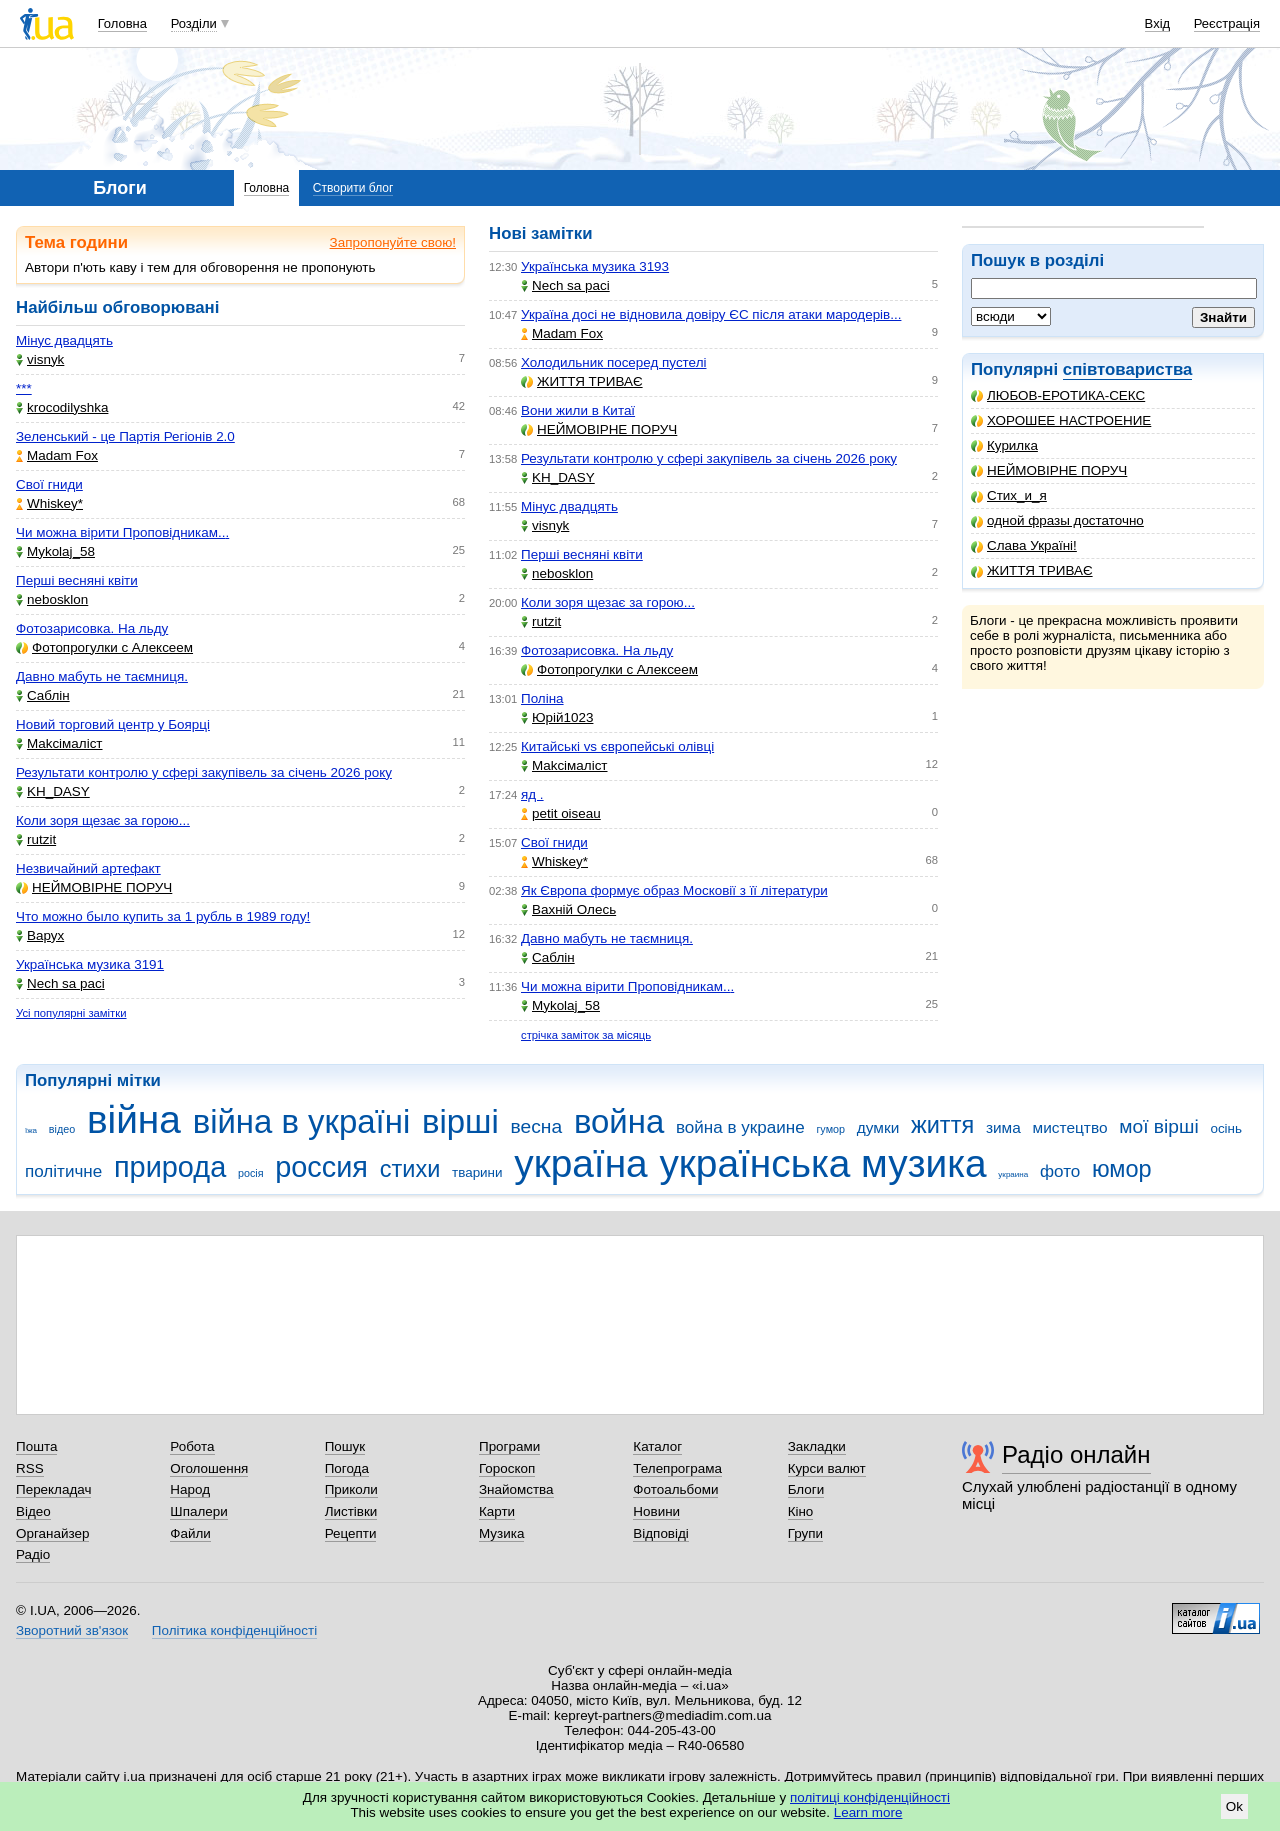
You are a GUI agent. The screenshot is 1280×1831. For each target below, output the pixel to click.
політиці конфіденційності (870, 1797)
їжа (31, 1130)
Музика (501, 1533)
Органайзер (52, 1533)
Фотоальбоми (675, 1489)
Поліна (542, 698)
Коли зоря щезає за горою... (103, 820)
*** (24, 388)
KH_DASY (53, 791)
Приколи (351, 1489)
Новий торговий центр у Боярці (113, 724)
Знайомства (516, 1489)
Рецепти (351, 1533)
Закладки (817, 1446)
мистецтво (1070, 1127)
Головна (122, 23)
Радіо (33, 1554)
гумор (830, 1129)
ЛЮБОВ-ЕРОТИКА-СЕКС (1058, 395)
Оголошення (209, 1468)
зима (1003, 1127)
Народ (190, 1489)
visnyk (40, 359)
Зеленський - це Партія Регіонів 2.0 (125, 436)
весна (537, 1126)
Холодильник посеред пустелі (613, 362)
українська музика (822, 1163)
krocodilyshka (62, 407)
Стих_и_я (1009, 495)
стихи (410, 1169)
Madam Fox (57, 455)
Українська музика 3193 (595, 266)
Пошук (345, 1446)
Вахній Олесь (568, 909)
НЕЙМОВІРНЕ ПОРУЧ (1049, 470)
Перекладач (53, 1489)
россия (321, 1167)
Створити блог (353, 188)
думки (878, 1127)
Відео (33, 1511)
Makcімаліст (59, 743)
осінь (1226, 1128)
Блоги (806, 1489)
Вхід (1158, 23)
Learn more (868, 1812)
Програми (509, 1446)
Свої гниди (49, 484)
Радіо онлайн (1076, 1454)
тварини (477, 1172)
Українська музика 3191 (90, 964)
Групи (805, 1533)
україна (580, 1163)
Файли (190, 1533)
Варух (40, 935)
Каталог (657, 1446)
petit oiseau (561, 813)
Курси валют (827, 1468)
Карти (497, 1511)
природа (170, 1167)
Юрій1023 (557, 717)
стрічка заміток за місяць (586, 1035)
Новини (656, 1511)
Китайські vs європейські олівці (617, 746)
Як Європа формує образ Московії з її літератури (674, 890)
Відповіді (661, 1533)
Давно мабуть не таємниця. (102, 676)
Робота (192, 1446)
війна (134, 1119)
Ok (1234, 1806)
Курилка (1004, 445)
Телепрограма (677, 1468)
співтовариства (1128, 369)
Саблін (43, 695)
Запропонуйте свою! (393, 242)
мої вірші (1158, 1126)
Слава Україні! (1024, 545)
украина (1013, 1174)
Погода (347, 1468)
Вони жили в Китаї (578, 410)
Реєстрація (1227, 23)
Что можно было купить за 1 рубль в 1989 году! (163, 916)
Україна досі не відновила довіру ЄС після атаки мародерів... (711, 314)
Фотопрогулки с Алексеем (104, 647)
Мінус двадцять (64, 340)
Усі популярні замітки (71, 1013)
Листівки (351, 1511)
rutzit (36, 839)
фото (1060, 1171)
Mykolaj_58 (55, 551)
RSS (30, 1468)
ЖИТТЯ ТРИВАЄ (1032, 570)
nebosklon (52, 599)
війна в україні (302, 1121)
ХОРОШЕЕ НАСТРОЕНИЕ (1061, 420)
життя (942, 1125)
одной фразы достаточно (1057, 520)
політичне (63, 1171)
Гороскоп (507, 1468)
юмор (1122, 1169)
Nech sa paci (60, 983)
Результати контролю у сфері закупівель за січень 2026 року (204, 772)
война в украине (740, 1127)
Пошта (36, 1446)
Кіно (801, 1511)
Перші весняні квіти (77, 580)
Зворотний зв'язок (72, 1630)
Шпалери (198, 1511)
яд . (532, 794)
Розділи (194, 23)
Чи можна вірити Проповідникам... (122, 532)
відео (62, 1129)
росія (251, 1173)
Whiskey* (49, 503)
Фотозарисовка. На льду (92, 628)
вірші (460, 1121)
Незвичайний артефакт (88, 868)
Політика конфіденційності (234, 1630)
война (619, 1121)
